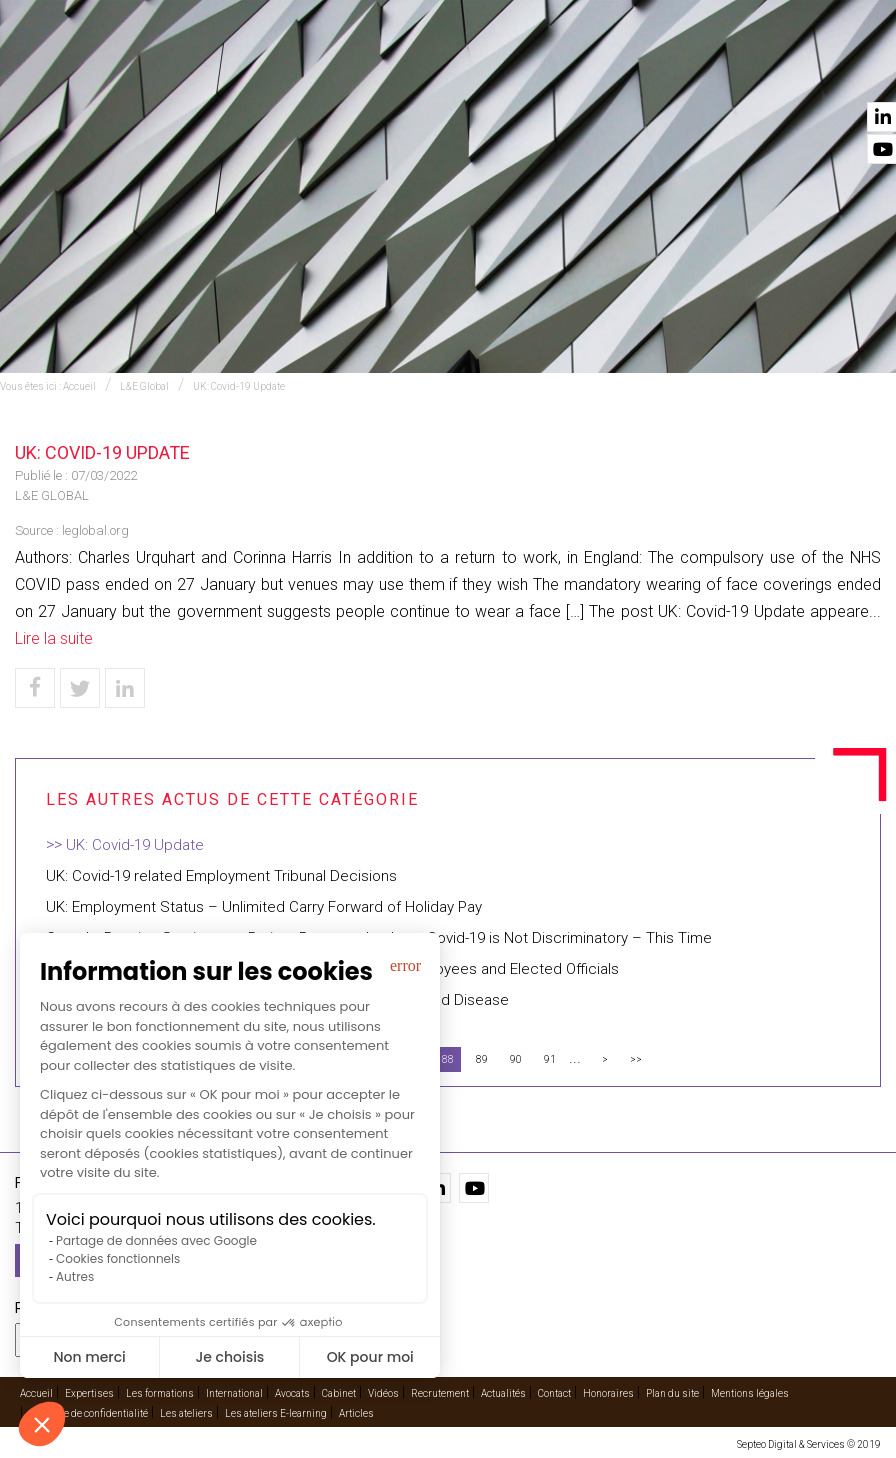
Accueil (129, 71)
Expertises (229, 71)
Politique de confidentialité (88, 1413)
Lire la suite (54, 638)
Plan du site (672, 1393)
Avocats (467, 71)
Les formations (160, 1393)
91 (550, 1059)
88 (448, 1059)
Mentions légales (750, 1393)
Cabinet (561, 71)
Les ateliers (186, 1413)
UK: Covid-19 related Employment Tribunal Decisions (221, 876)
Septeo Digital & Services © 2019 (809, 1444)
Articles (356, 1413)
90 (516, 1059)
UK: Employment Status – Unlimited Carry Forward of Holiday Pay (264, 907)
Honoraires (608, 1393)
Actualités (747, 71)
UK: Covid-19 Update (239, 386)
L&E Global (144, 386)
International (352, 71)
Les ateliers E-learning (276, 1413)
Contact (853, 71)
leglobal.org (95, 530)
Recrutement (440, 1393)
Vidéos (649, 71)
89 (482, 1059)
